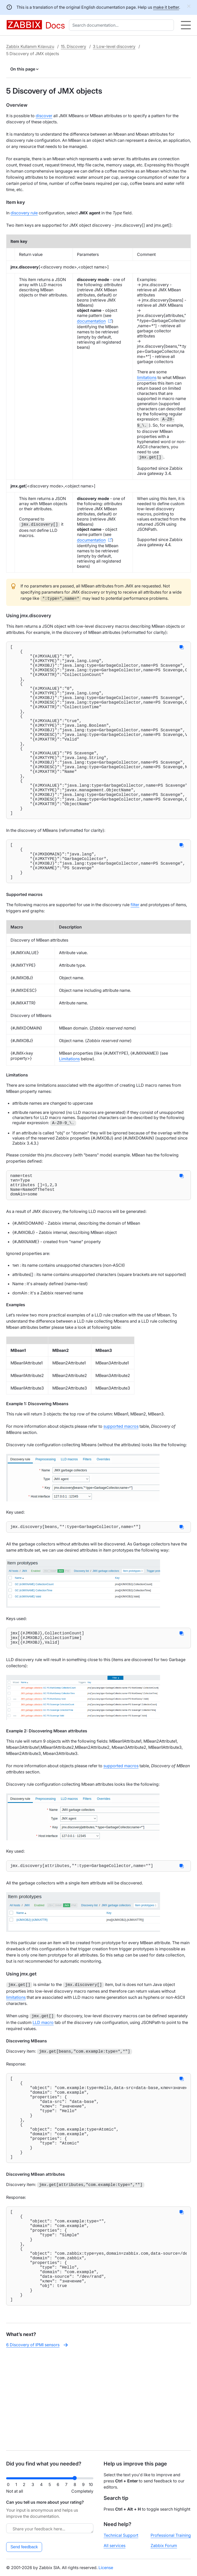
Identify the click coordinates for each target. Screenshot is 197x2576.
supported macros (121, 1477)
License (105, 2567)
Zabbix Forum (164, 2545)
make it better (166, 7)
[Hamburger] (186, 25)
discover (44, 115)
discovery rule (24, 212)
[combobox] (122, 25)
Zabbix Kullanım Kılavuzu (30, 46)
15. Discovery (73, 46)
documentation (91, 321)
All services (114, 2545)
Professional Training (171, 2535)
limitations (146, 377)
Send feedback (24, 2547)
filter (135, 950)
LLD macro (43, 2077)
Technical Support (121, 2535)
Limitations (69, 1104)
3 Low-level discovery (114, 46)
